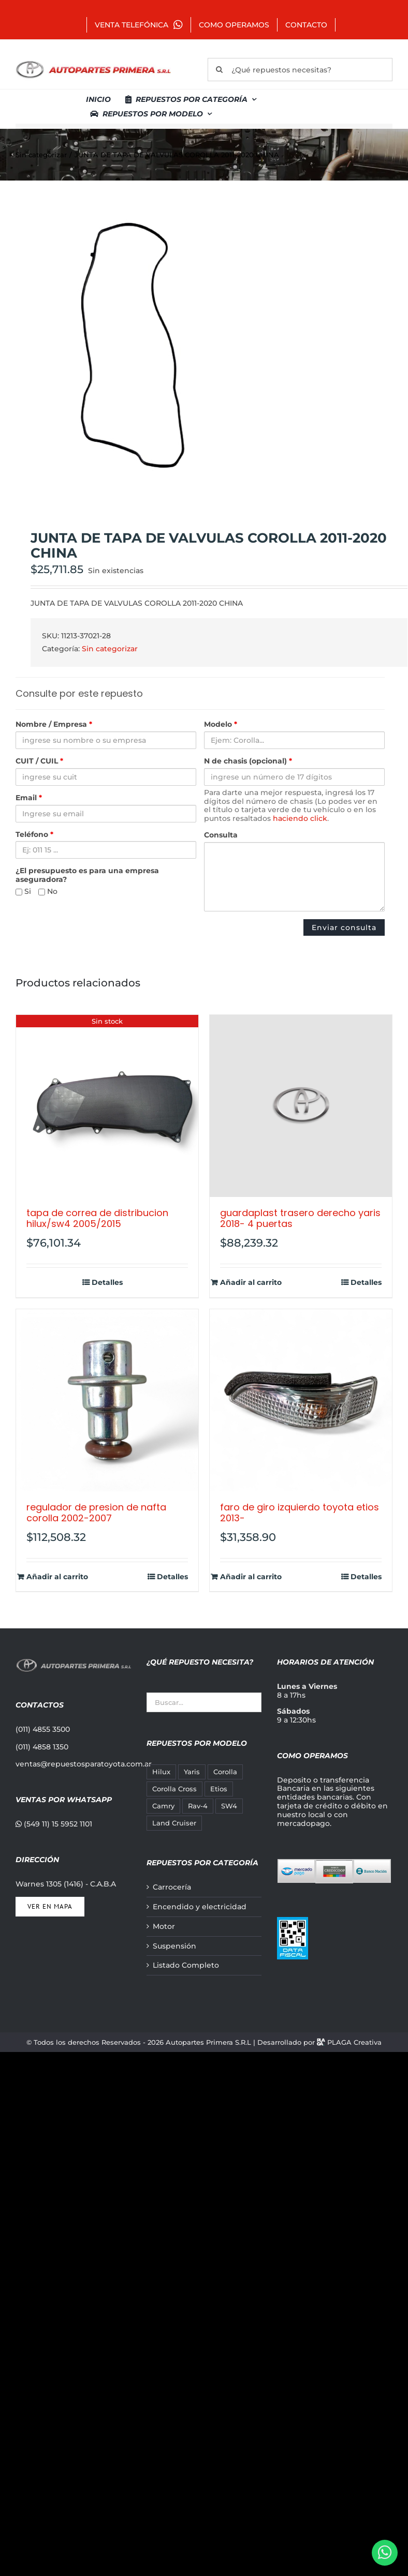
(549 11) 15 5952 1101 (54, 1824)
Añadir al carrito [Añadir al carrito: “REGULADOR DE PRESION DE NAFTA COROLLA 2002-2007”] (57, 1576)
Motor (164, 1926)
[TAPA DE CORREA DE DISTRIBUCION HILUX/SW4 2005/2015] (107, 1106)
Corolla (225, 1772)
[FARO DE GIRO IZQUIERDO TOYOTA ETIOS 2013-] (301, 1400)
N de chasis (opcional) (248, 761)
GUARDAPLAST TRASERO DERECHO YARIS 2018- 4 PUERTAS (300, 1218)
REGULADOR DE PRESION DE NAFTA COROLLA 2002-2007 (96, 1513)
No (47, 891)
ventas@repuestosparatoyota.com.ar (84, 1764)
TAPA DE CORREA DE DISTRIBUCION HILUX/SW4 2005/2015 (97, 1218)
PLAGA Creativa (354, 2042)
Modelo (220, 724)
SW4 (229, 1806)
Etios (218, 1789)
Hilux (161, 1772)
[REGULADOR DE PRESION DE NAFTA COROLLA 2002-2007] (107, 1400)
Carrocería (172, 1887)
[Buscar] (219, 69)
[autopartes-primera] (93, 62)
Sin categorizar (110, 648)
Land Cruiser (174, 1823)
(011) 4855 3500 (43, 1729)
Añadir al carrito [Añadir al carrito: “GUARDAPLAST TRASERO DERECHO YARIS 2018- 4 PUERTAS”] (251, 1282)
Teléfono (34, 834)
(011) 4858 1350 (42, 1746)
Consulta (221, 835)
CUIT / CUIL (39, 761)
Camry (163, 1806)
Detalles (107, 1282)
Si (23, 891)
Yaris (192, 1772)
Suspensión (174, 1946)
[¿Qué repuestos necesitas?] (300, 69)
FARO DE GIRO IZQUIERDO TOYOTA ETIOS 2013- (299, 1513)
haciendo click (300, 818)
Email (29, 797)
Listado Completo (186, 1965)
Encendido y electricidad (199, 1907)
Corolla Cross (174, 1789)
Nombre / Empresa (54, 724)
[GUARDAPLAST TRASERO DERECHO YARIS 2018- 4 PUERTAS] (301, 1106)
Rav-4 (198, 1806)
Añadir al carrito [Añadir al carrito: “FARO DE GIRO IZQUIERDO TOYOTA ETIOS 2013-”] (251, 1576)
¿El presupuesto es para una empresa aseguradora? (87, 875)
